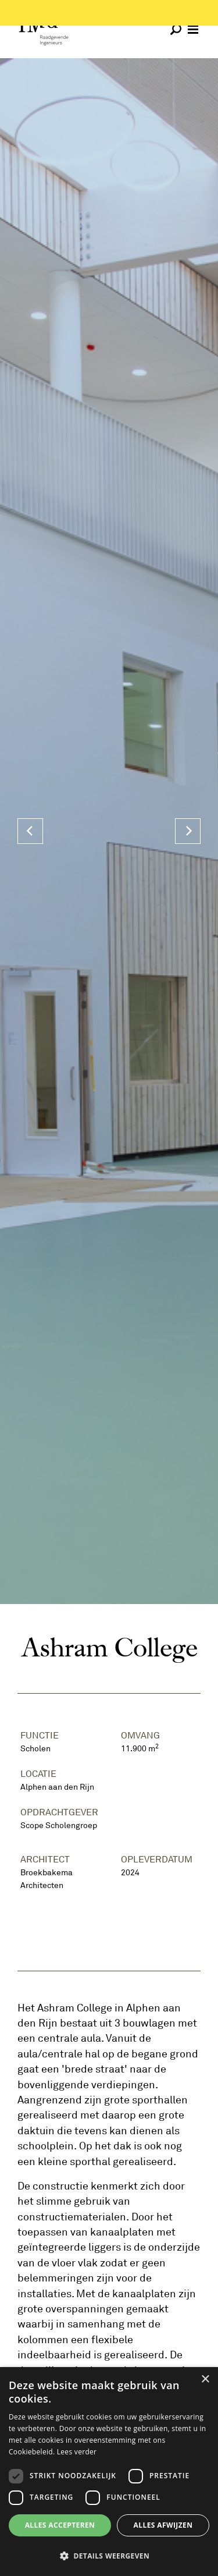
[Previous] (30, 831)
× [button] (205, 2379)
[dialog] (109, 2471)
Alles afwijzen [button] (163, 2525)
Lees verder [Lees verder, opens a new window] (77, 2452)
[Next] (188, 831)
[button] (109, 2556)
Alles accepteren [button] (60, 2525)
